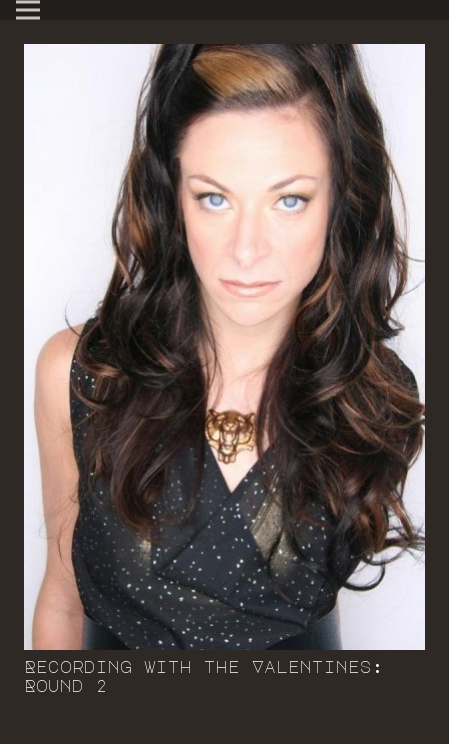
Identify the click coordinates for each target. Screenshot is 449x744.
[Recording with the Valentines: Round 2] (224, 347)
